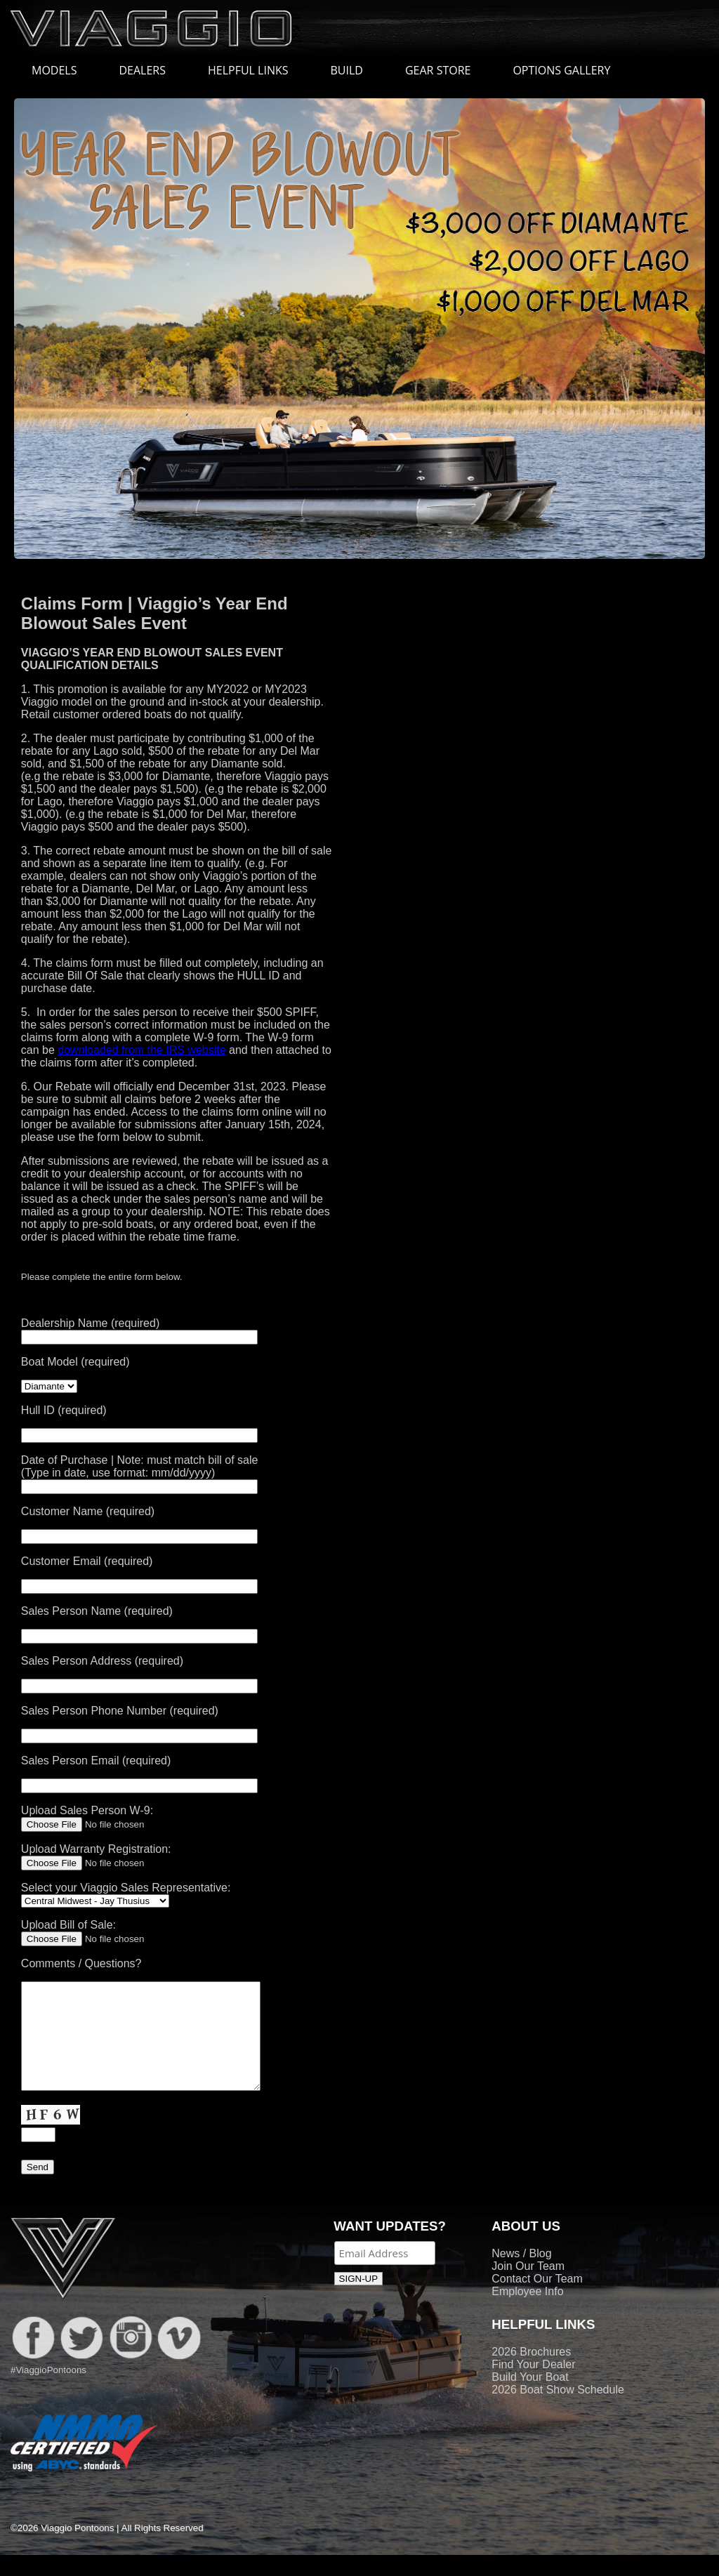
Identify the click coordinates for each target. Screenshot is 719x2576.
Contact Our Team (537, 2300)
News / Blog (521, 2274)
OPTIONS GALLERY (561, 70)
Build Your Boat (530, 2398)
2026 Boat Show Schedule (558, 2411)
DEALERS (142, 70)
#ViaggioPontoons (48, 2391)
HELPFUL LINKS (255, 70)
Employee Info (527, 2312)
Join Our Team (528, 2287)
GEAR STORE (437, 70)
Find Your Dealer (533, 2385)
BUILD (347, 70)
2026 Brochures (531, 2373)
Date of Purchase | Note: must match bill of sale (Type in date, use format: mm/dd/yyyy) (139, 1473)
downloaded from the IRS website (141, 1050)
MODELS (61, 70)
